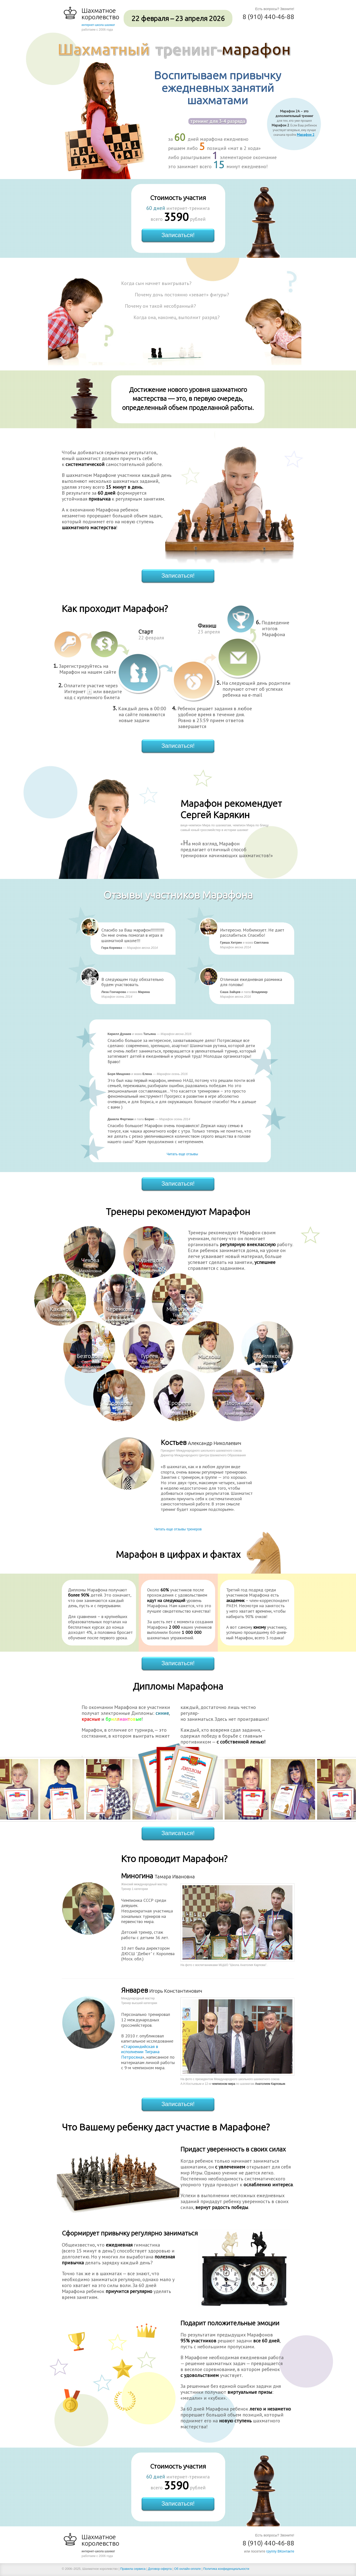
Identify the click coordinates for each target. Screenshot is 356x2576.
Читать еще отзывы (182, 1154)
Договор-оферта (160, 2569)
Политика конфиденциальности (226, 2569)
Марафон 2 (305, 134)
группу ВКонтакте (280, 2551)
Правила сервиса (132, 2569)
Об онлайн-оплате (187, 2569)
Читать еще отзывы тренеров (178, 1529)
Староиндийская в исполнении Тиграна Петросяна (140, 2052)
